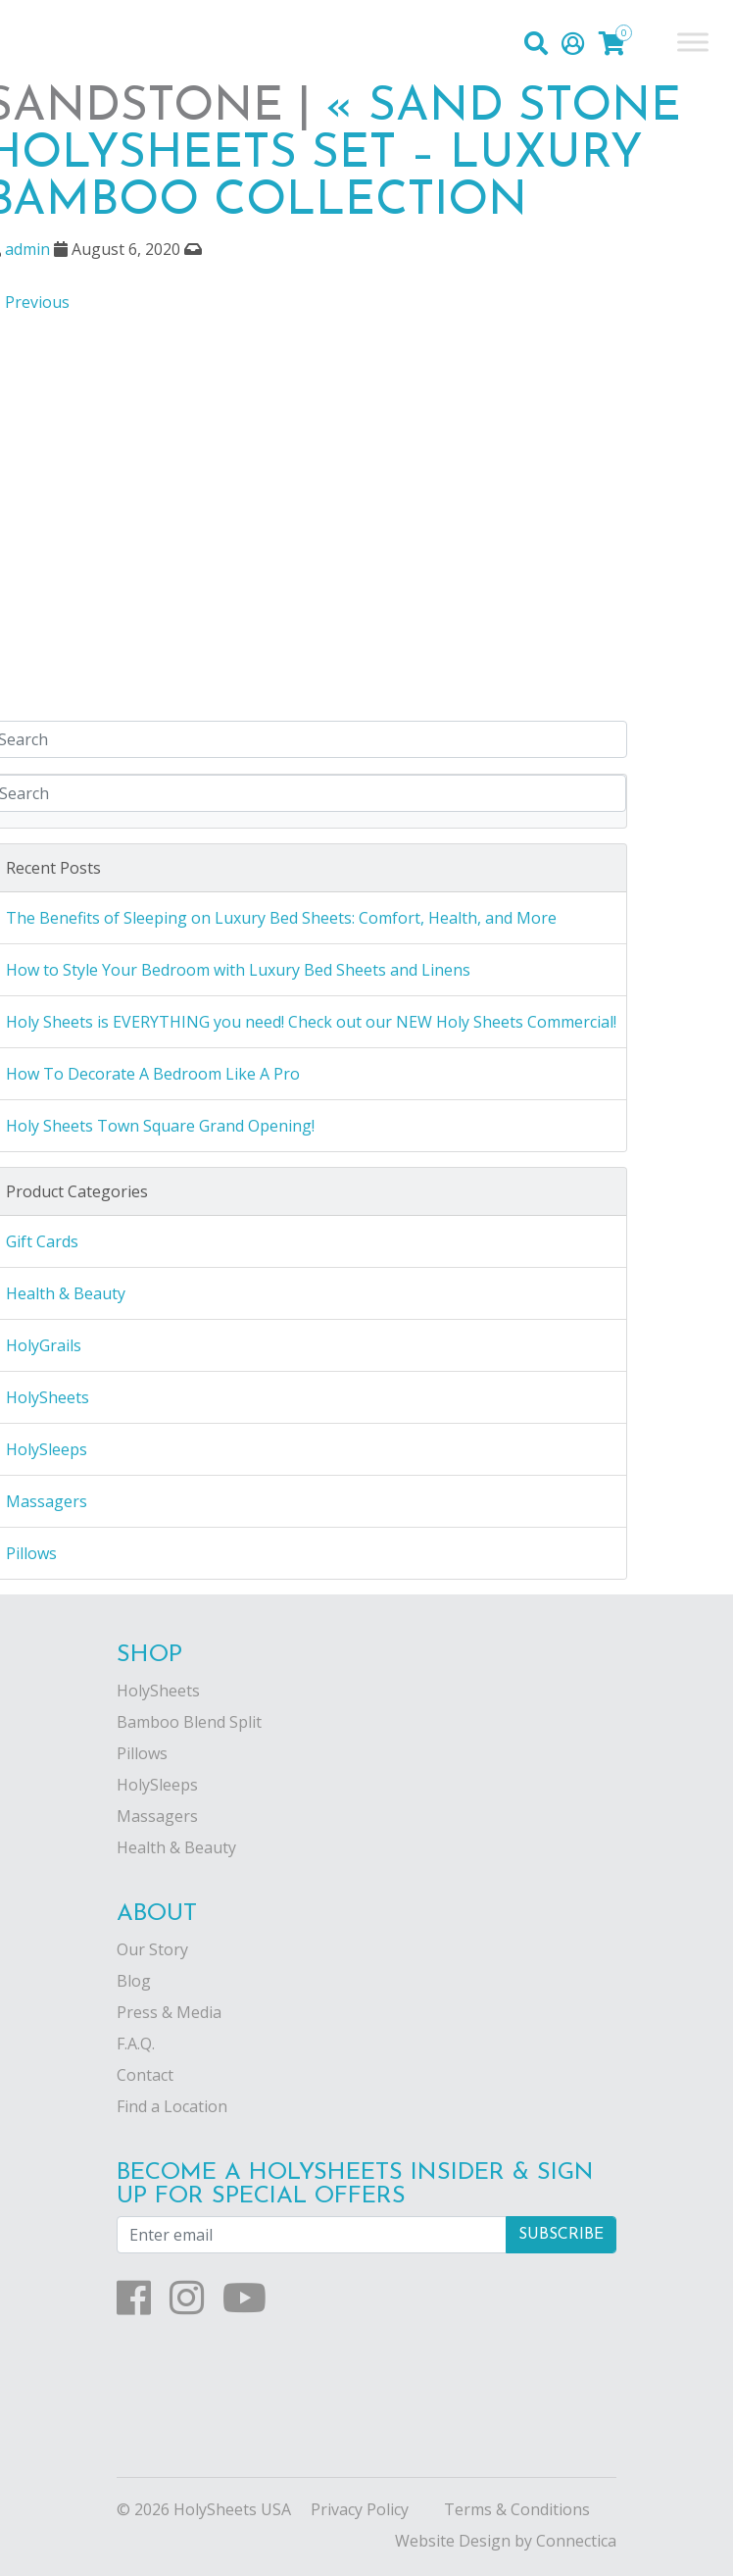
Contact (145, 2075)
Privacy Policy (360, 2509)
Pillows (142, 1753)
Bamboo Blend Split (189, 1722)
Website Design (453, 2540)
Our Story (152, 1949)
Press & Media (169, 2012)
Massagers (157, 1816)
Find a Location (172, 2106)
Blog (134, 1981)
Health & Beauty (176, 1847)
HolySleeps (157, 1784)
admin (27, 249)
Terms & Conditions (517, 2509)
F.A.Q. (136, 2043)
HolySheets (158, 1690)
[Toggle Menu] (693, 41)
